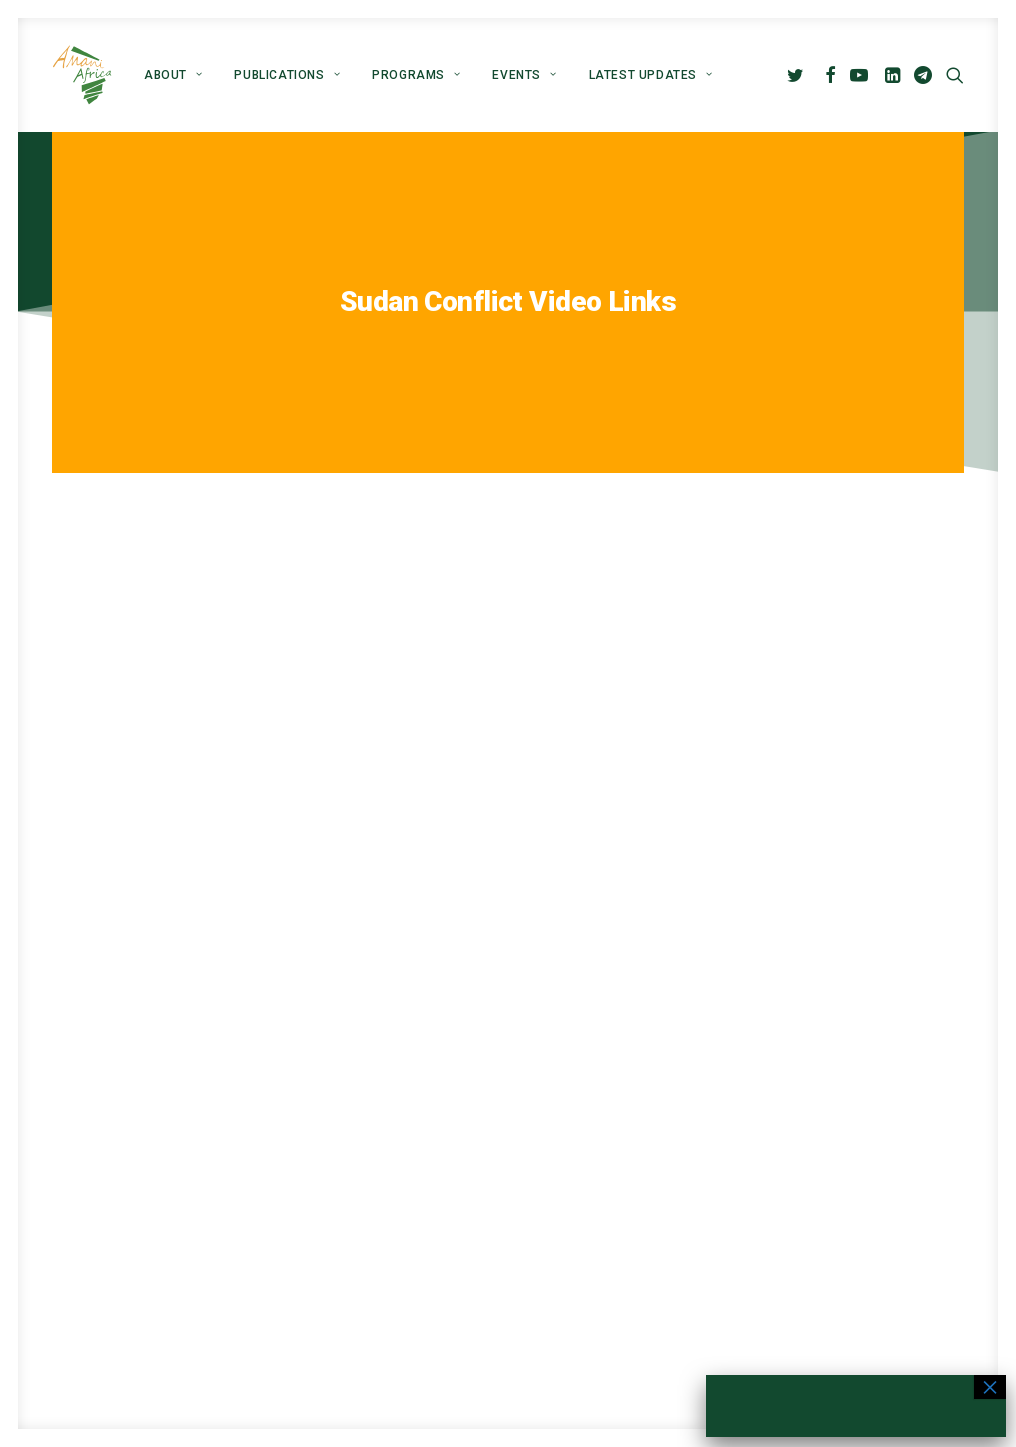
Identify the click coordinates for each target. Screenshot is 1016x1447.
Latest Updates (651, 75)
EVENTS (524, 75)
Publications (287, 75)
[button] (798, 75)
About (173, 75)
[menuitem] (173, 75)
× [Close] (990, 1387)
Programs (416, 75)
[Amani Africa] (82, 75)
